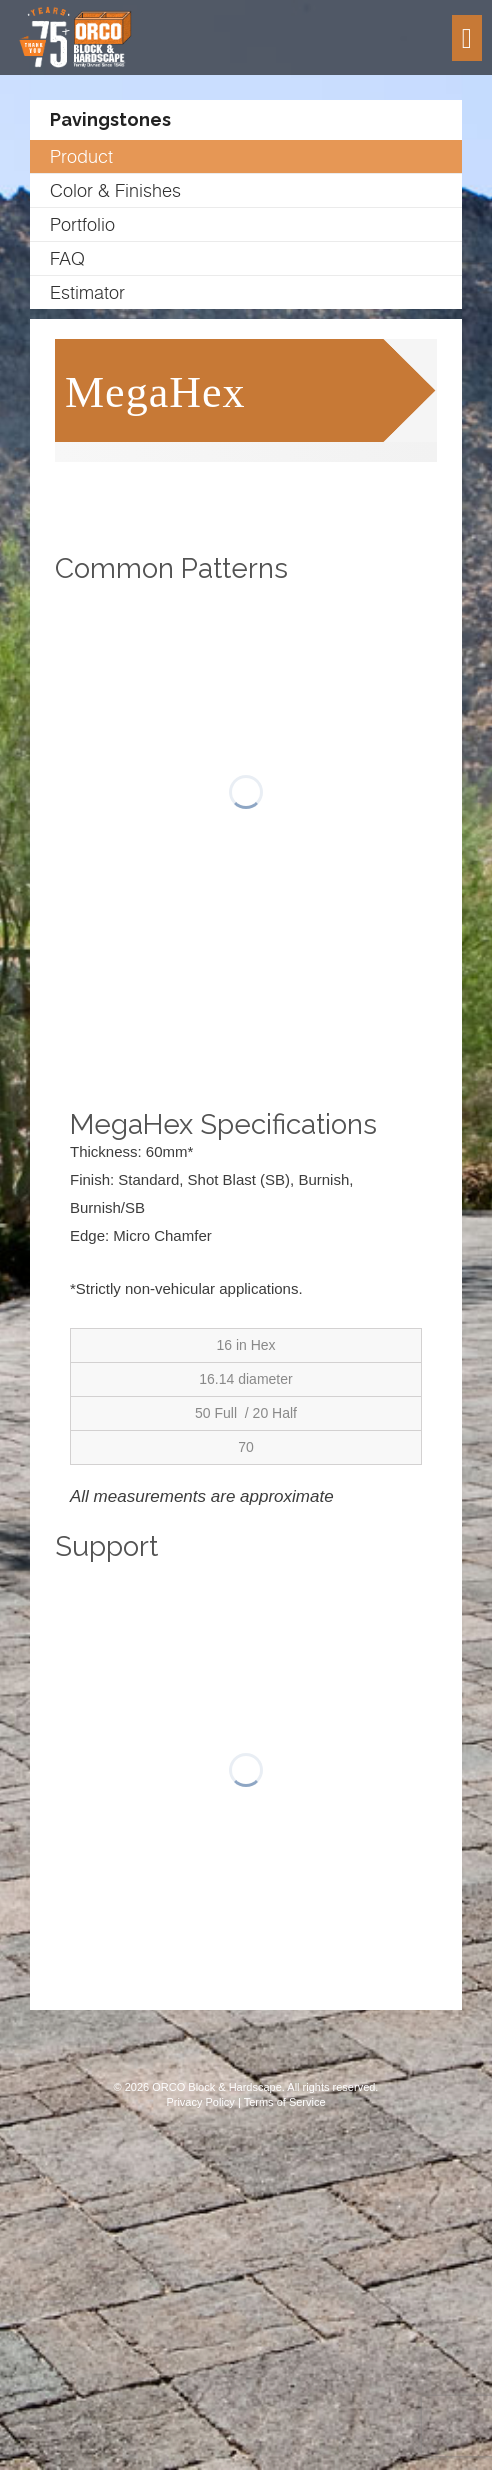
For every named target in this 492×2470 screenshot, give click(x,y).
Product (81, 156)
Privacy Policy (200, 2102)
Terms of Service (285, 2102)
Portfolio (82, 224)
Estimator (87, 292)
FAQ (67, 258)
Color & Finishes (115, 190)
